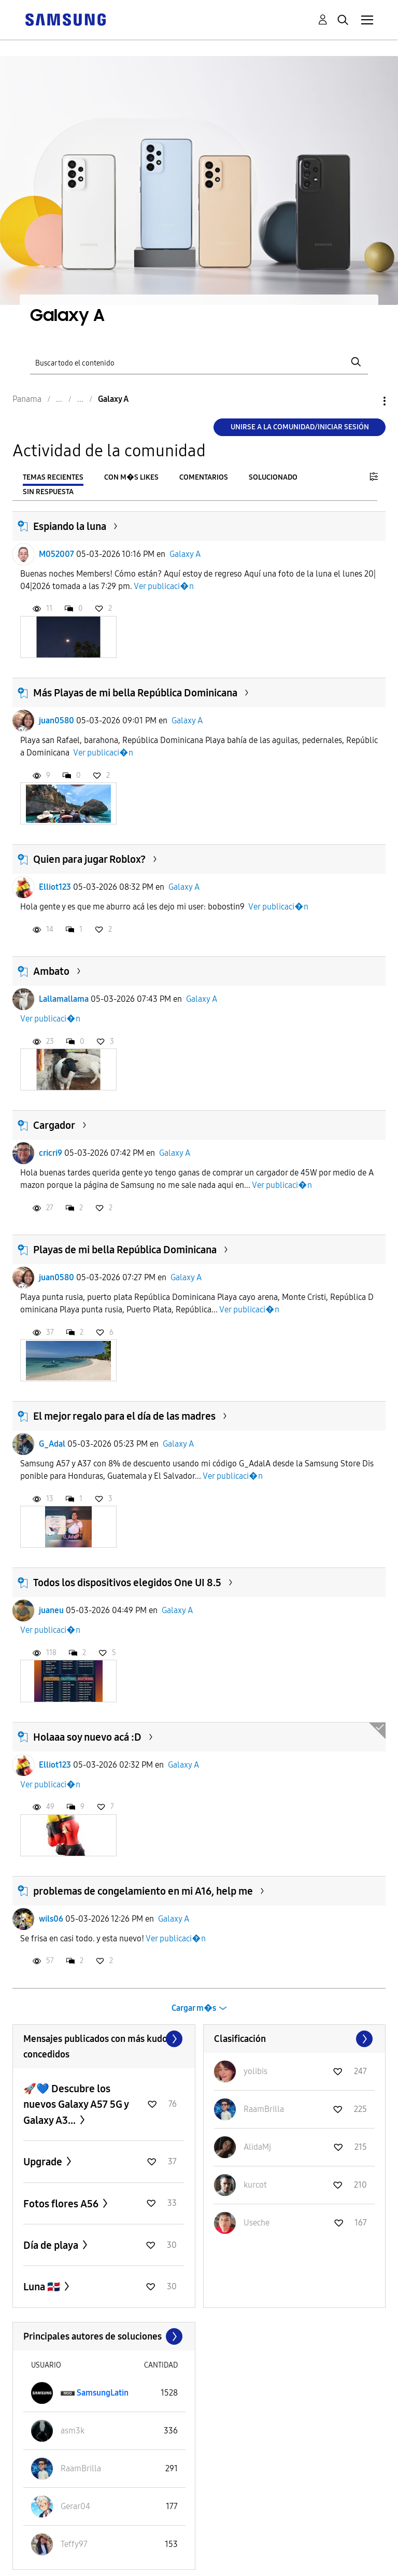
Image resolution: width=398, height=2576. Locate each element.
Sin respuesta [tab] (48, 491)
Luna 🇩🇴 (42, 2286)
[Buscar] (198, 362)
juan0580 (56, 720)
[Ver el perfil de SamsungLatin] (103, 2393)
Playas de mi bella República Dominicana (125, 1249)
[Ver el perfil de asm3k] (72, 2430)
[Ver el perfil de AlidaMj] (257, 2147)
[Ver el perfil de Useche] (256, 2223)
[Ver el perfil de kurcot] (255, 2185)
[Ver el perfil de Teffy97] (74, 2544)
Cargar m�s (194, 2008)
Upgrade (43, 2161)
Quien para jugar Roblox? (89, 859)
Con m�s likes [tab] (131, 477)
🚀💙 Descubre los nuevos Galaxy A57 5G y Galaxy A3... (76, 2104)
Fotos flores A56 (62, 2203)
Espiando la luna (69, 526)
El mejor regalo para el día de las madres (124, 1416)
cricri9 (50, 1153)
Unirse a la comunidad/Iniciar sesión (300, 427)
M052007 (56, 554)
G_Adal (52, 1444)
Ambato (51, 971)
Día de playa (51, 2245)
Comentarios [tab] (203, 477)
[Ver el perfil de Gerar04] (75, 2506)
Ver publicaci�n (164, 586)
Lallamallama (64, 999)
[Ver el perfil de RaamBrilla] (264, 2109)
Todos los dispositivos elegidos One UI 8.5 (127, 1582)
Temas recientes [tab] (53, 477)
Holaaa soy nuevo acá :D (87, 1737)
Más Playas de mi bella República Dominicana (135, 693)
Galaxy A (185, 554)
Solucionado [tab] (273, 477)
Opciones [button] (367, 401)
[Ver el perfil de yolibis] (255, 2071)
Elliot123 (55, 887)
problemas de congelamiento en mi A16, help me (143, 1891)
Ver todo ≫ (104, 2039)
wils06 (51, 1919)
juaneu (51, 1610)
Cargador (54, 1125)
